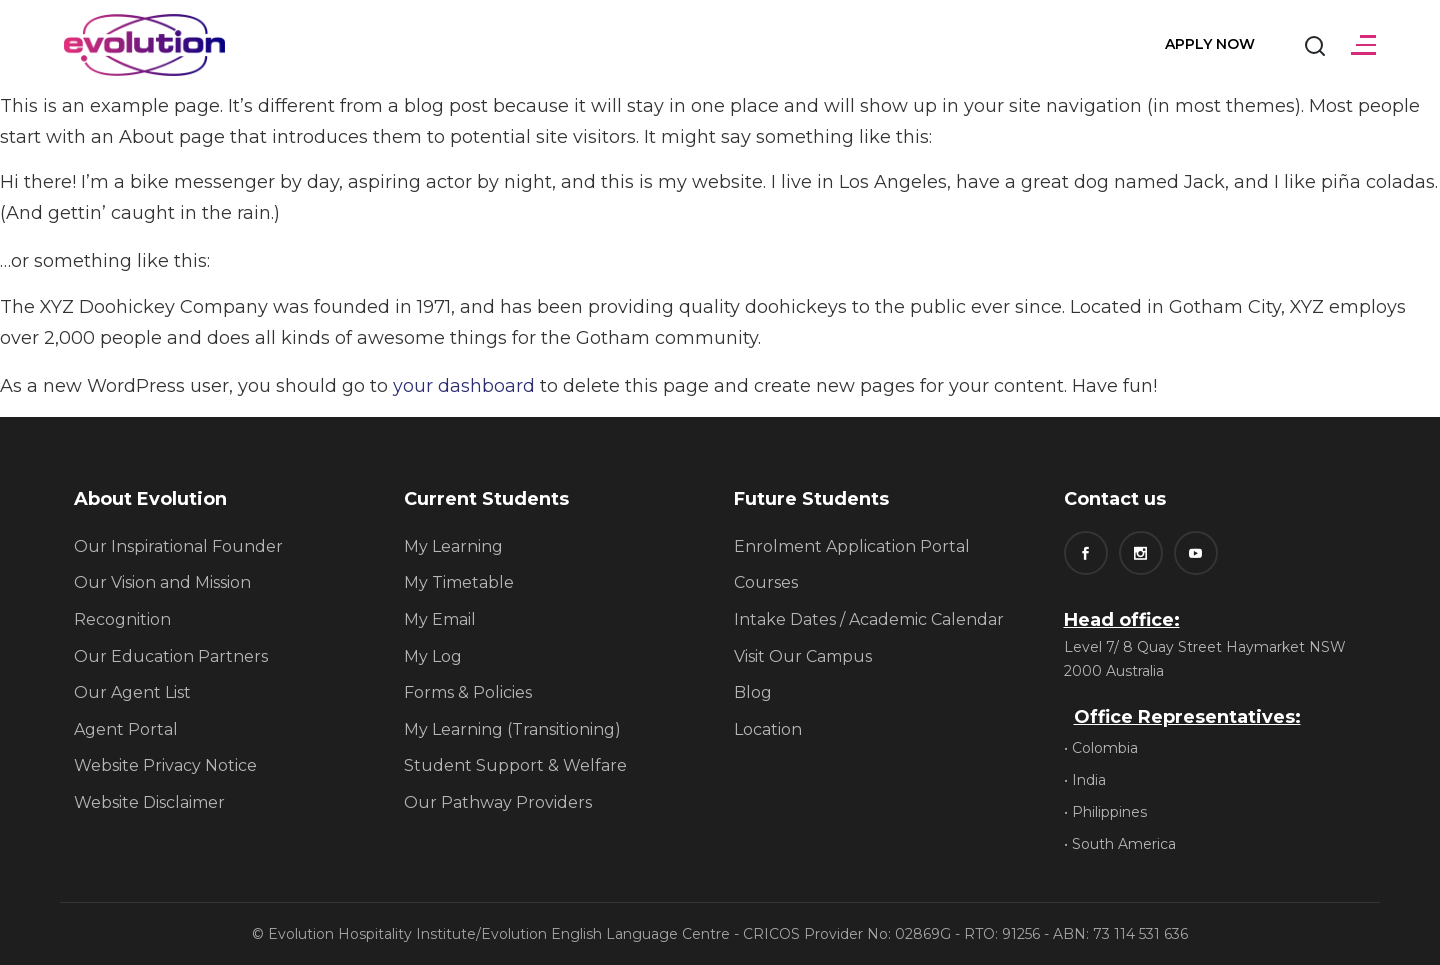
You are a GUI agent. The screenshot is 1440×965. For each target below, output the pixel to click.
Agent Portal (126, 729)
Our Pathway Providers (498, 802)
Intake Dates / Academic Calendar (869, 619)
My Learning (453, 546)
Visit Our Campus (803, 656)
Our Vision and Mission (162, 582)
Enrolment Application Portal (852, 546)
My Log (433, 656)
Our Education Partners (171, 656)
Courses (766, 582)
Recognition (122, 619)
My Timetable (459, 582)
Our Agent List (132, 692)
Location (768, 729)
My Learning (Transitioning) (512, 729)
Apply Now (1210, 44)
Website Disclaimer (149, 802)
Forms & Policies (468, 692)
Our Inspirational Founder (178, 546)
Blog (753, 692)
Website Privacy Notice (165, 765)
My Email (440, 619)
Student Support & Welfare (515, 765)
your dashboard (464, 386)
